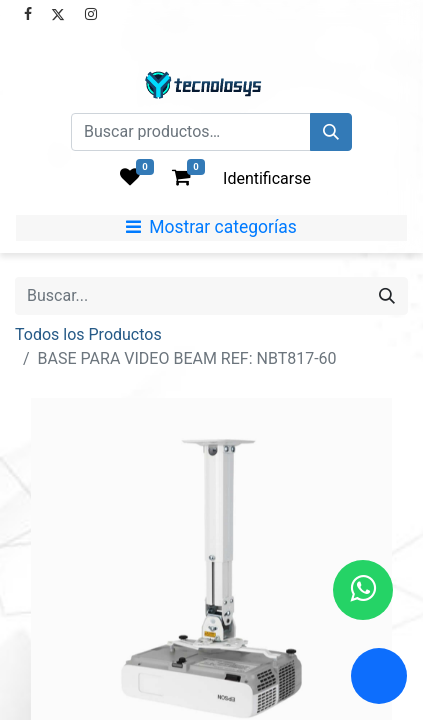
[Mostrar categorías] (211, 228)
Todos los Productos (88, 334)
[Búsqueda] (331, 132)
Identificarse (267, 178)
